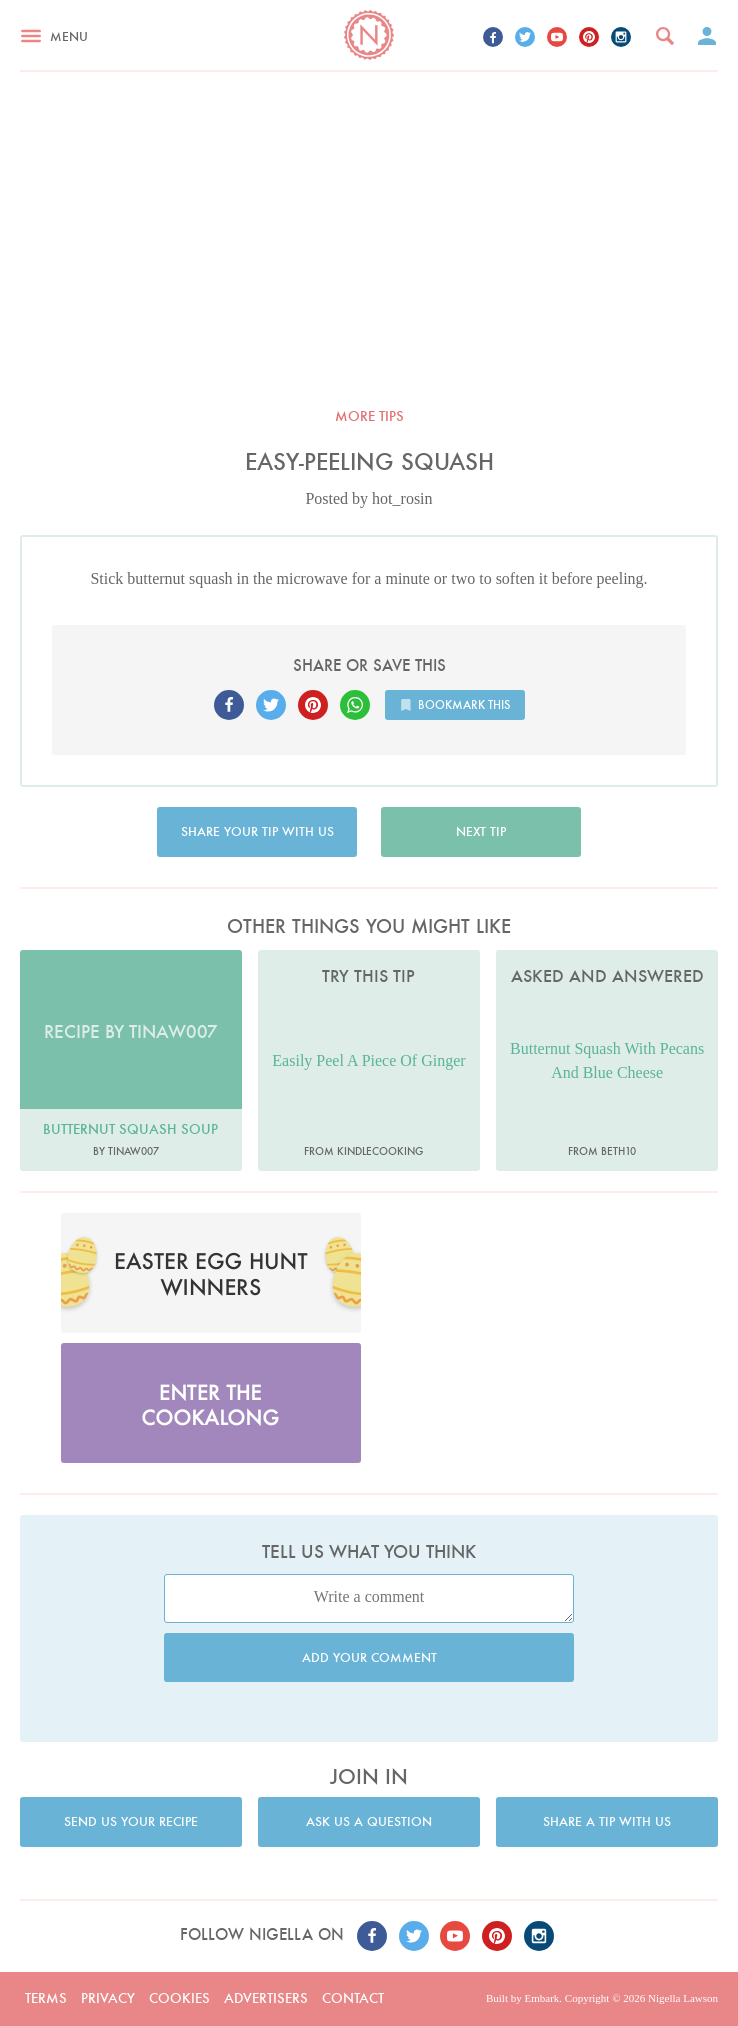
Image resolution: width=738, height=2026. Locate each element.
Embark (541, 1998)
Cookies (179, 1998)
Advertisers (266, 1998)
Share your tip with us (257, 831)
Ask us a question (369, 1821)
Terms (46, 1998)
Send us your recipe (131, 1821)
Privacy (108, 1998)
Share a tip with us (607, 1821)
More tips (369, 416)
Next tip (481, 831)
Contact (353, 1998)
